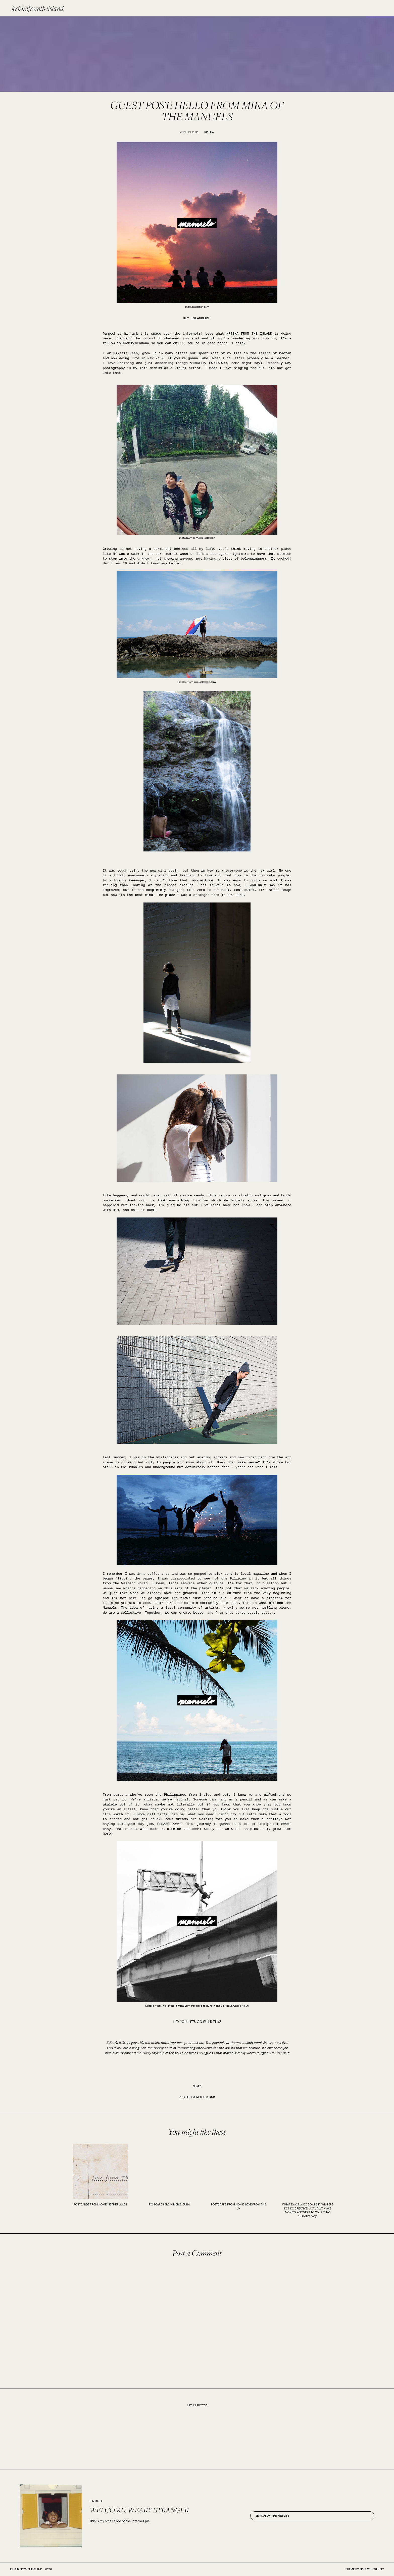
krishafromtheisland (38, 8)
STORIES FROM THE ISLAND (197, 2097)
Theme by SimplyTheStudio (364, 2569)
